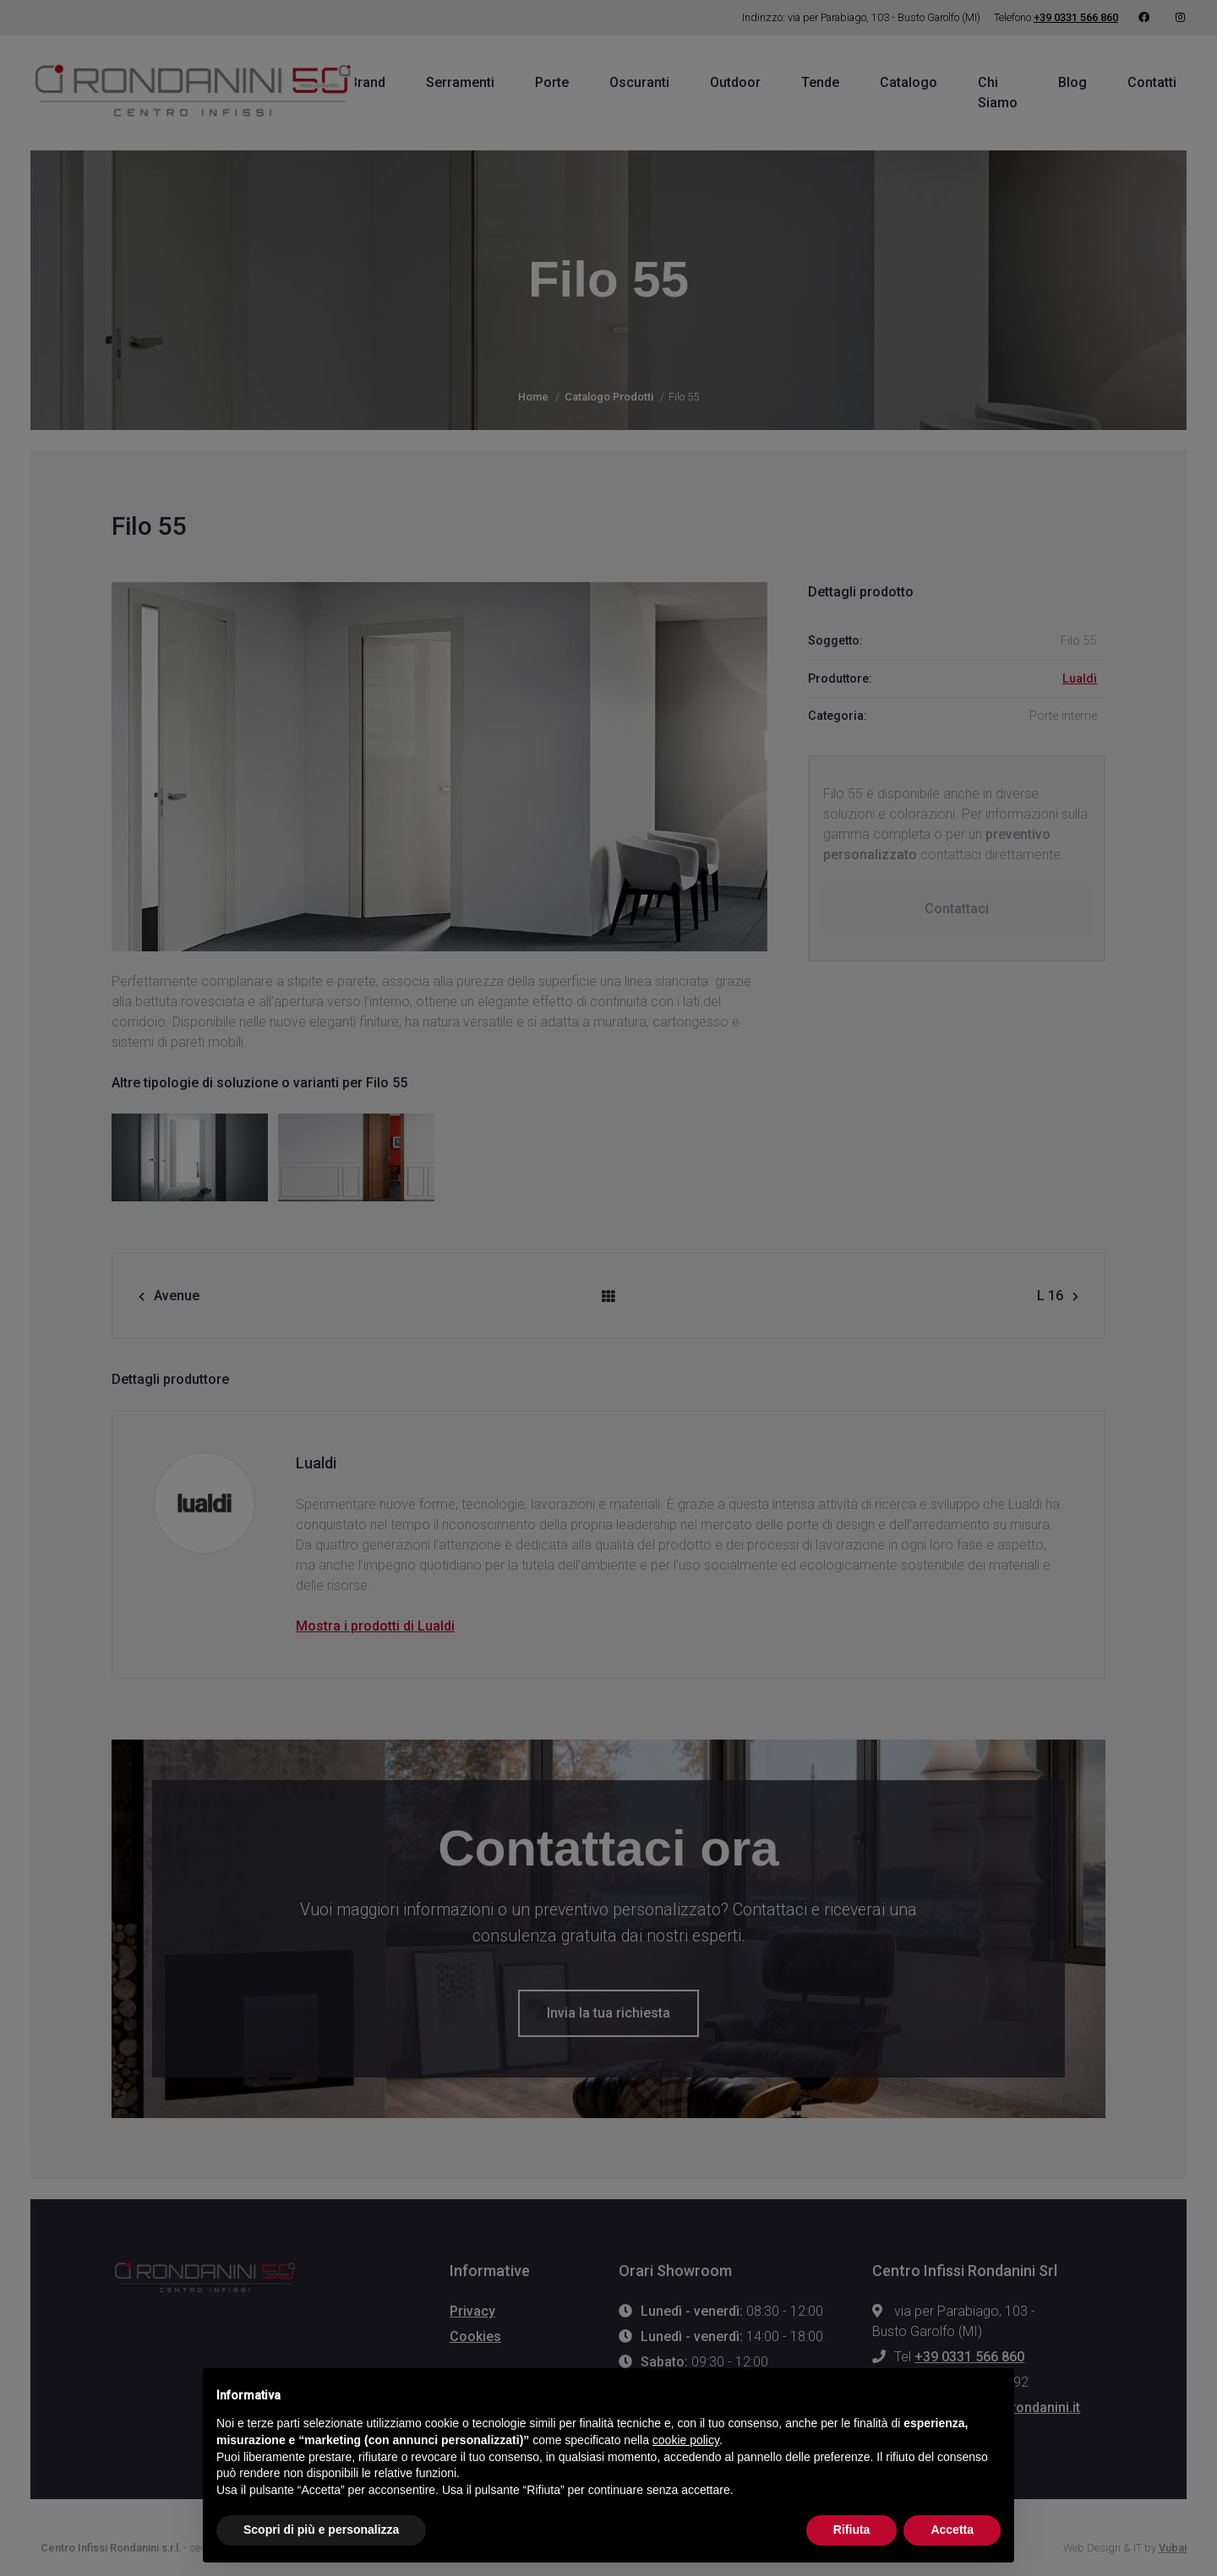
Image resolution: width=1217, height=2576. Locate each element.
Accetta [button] (952, 2529)
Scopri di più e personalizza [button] (321, 2529)
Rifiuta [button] (851, 2529)
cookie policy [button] (685, 2440)
